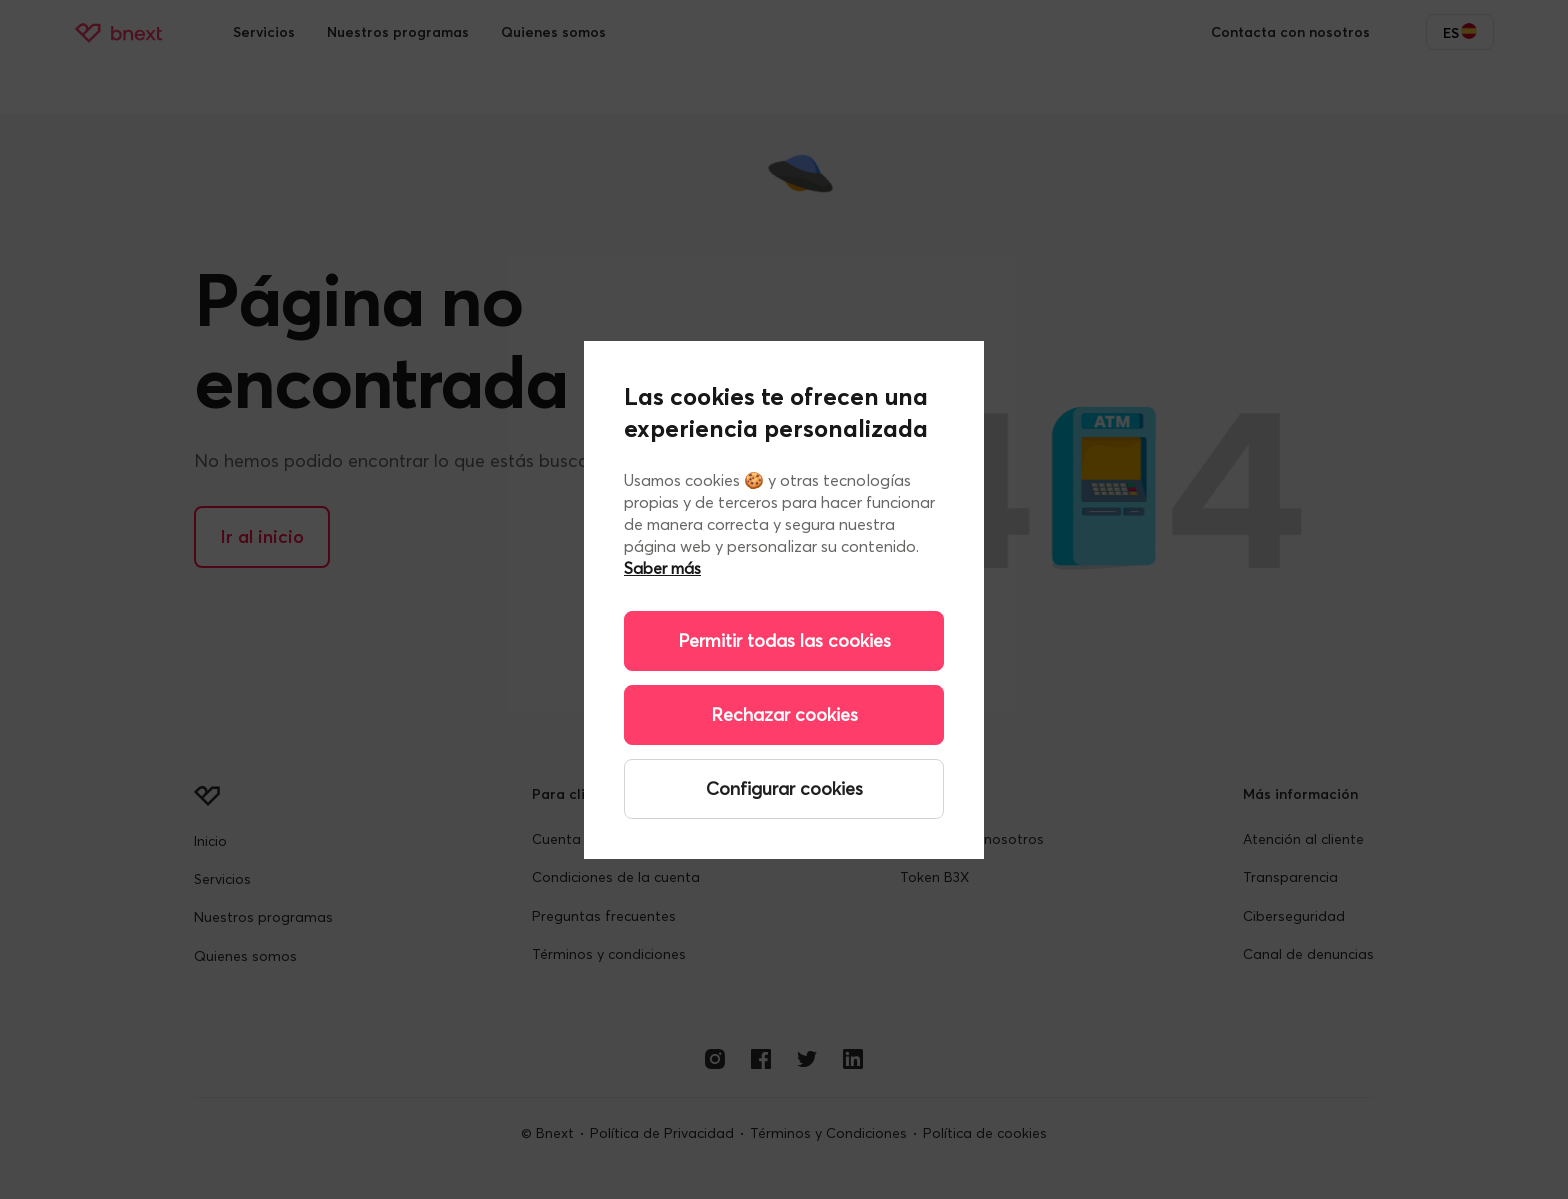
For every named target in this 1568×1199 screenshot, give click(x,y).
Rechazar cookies (784, 714)
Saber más (662, 568)
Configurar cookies (784, 788)
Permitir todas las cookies (784, 640)
